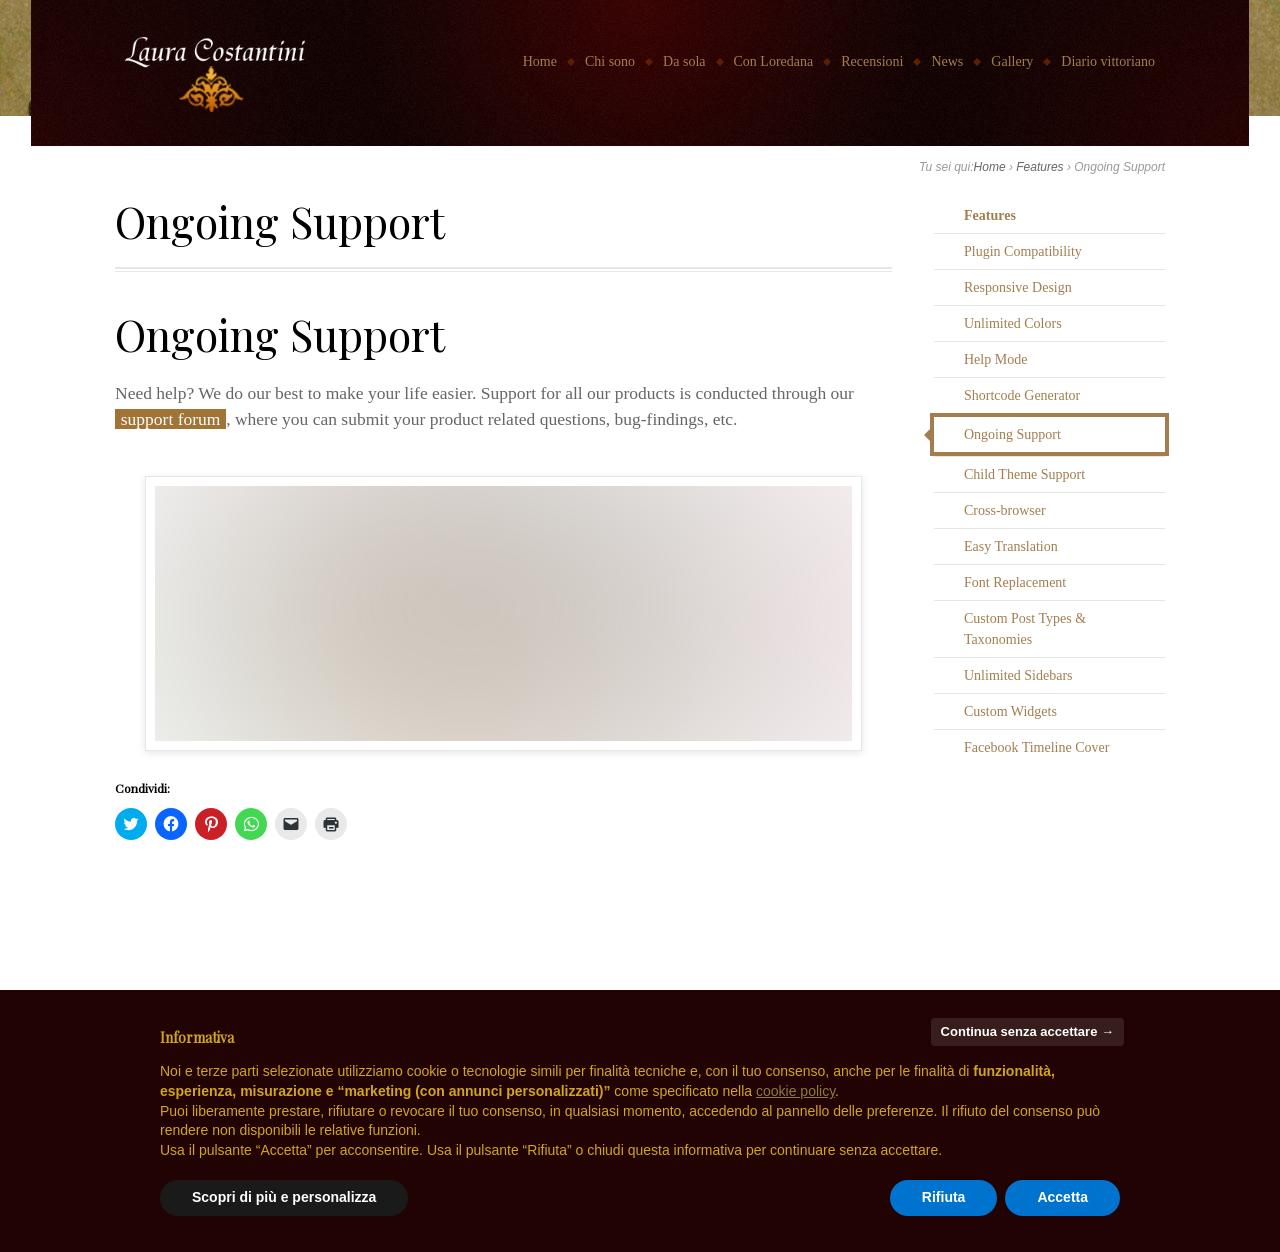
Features (1039, 167)
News (947, 61)
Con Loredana (774, 61)
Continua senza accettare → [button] (1027, 1031)
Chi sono (610, 61)
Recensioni (872, 61)
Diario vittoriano (1108, 61)
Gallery (1012, 61)
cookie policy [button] (795, 1091)
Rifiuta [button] (944, 1197)
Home (540, 61)
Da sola (684, 61)
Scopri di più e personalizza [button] (284, 1197)
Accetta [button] (1062, 1197)
